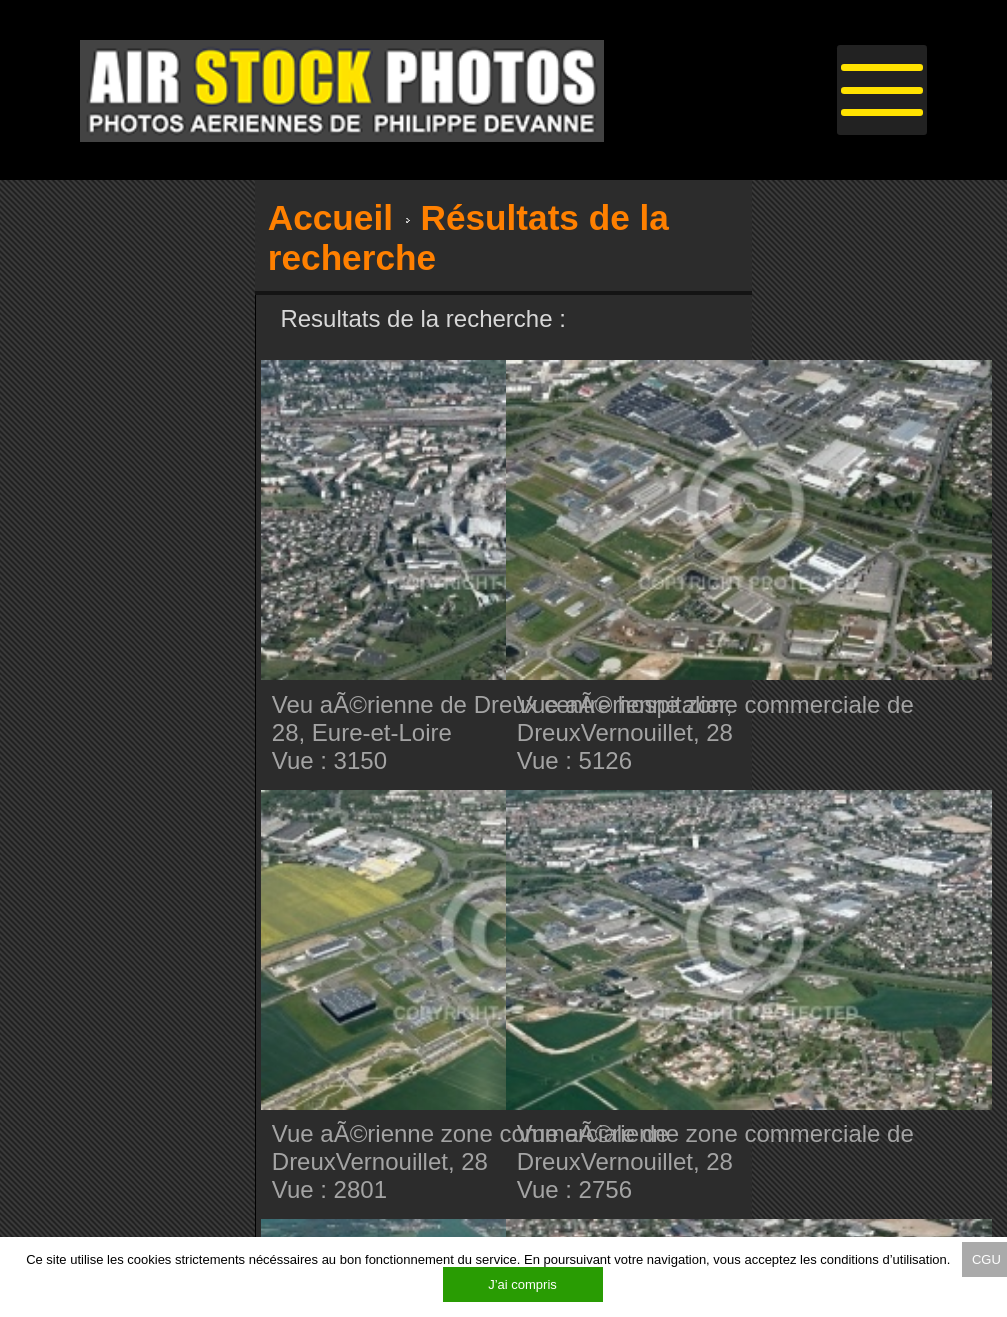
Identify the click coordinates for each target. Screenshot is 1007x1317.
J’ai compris (522, 1284)
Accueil (330, 217)
